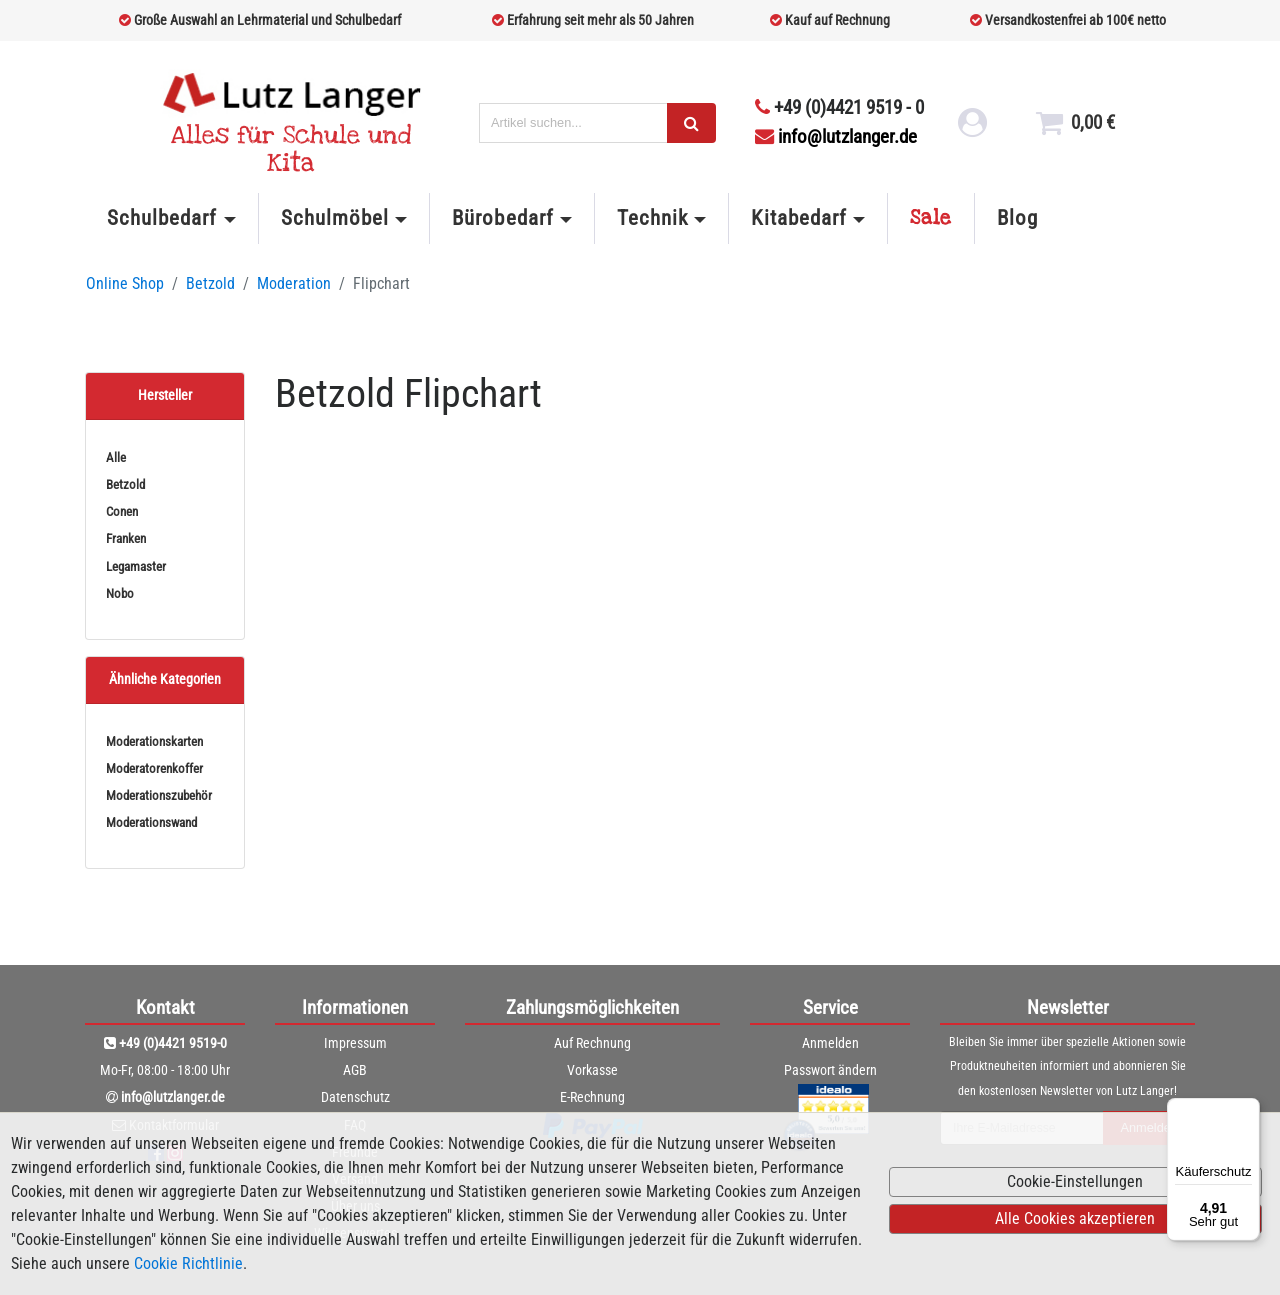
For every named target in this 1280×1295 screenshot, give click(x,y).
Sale (931, 218)
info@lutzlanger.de (836, 136)
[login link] (968, 131)
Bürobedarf (502, 218)
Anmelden (830, 1043)
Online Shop (125, 283)
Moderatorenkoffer (154, 768)
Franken (126, 538)
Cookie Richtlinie (188, 1263)
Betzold (210, 283)
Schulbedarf (162, 218)
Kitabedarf (798, 218)
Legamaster (136, 566)
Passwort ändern (830, 1070)
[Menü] (1248, 1110)
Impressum (355, 1043)
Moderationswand (151, 822)
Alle (116, 457)
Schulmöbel (335, 218)
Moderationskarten (154, 741)
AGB (355, 1070)
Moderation (294, 283)
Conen (122, 511)
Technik (652, 218)
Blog (1017, 218)
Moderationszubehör (159, 795)
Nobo (120, 593)
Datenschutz (355, 1097)
